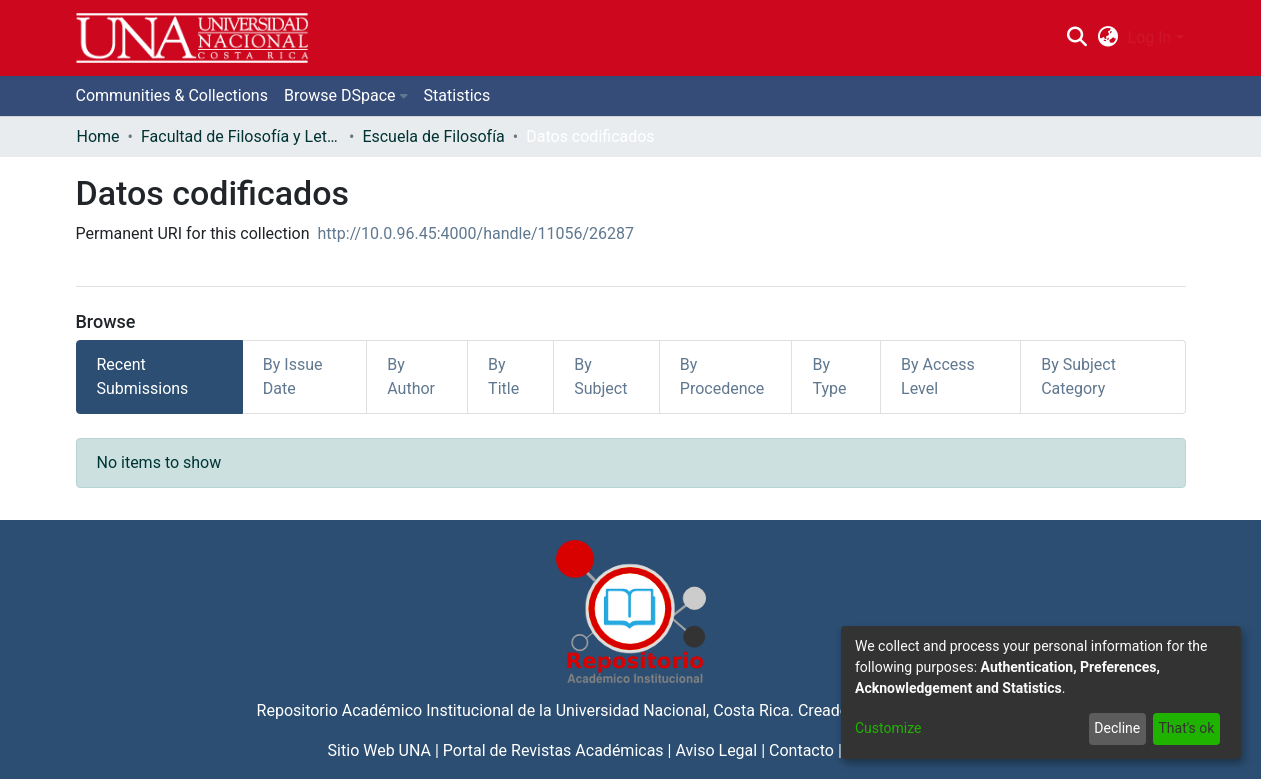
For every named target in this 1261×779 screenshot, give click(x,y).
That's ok (1186, 728)
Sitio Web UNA (379, 750)
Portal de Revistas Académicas (553, 750)
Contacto (801, 750)
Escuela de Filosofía (433, 136)
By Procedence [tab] (722, 376)
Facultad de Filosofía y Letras (241, 136)
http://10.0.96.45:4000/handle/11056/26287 (476, 233)
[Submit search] (1077, 38)
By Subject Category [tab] (1078, 376)
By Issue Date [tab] (293, 376)
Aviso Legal (716, 750)
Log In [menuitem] (1150, 37)
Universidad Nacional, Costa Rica (673, 710)
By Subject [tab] (600, 376)
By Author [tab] (411, 376)
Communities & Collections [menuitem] (172, 95)
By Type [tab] (829, 376)
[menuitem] (1107, 38)
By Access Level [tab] (938, 376)
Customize (888, 728)
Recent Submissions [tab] (143, 376)
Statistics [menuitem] (457, 95)
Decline (1117, 728)
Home (98, 136)
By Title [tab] (503, 376)
